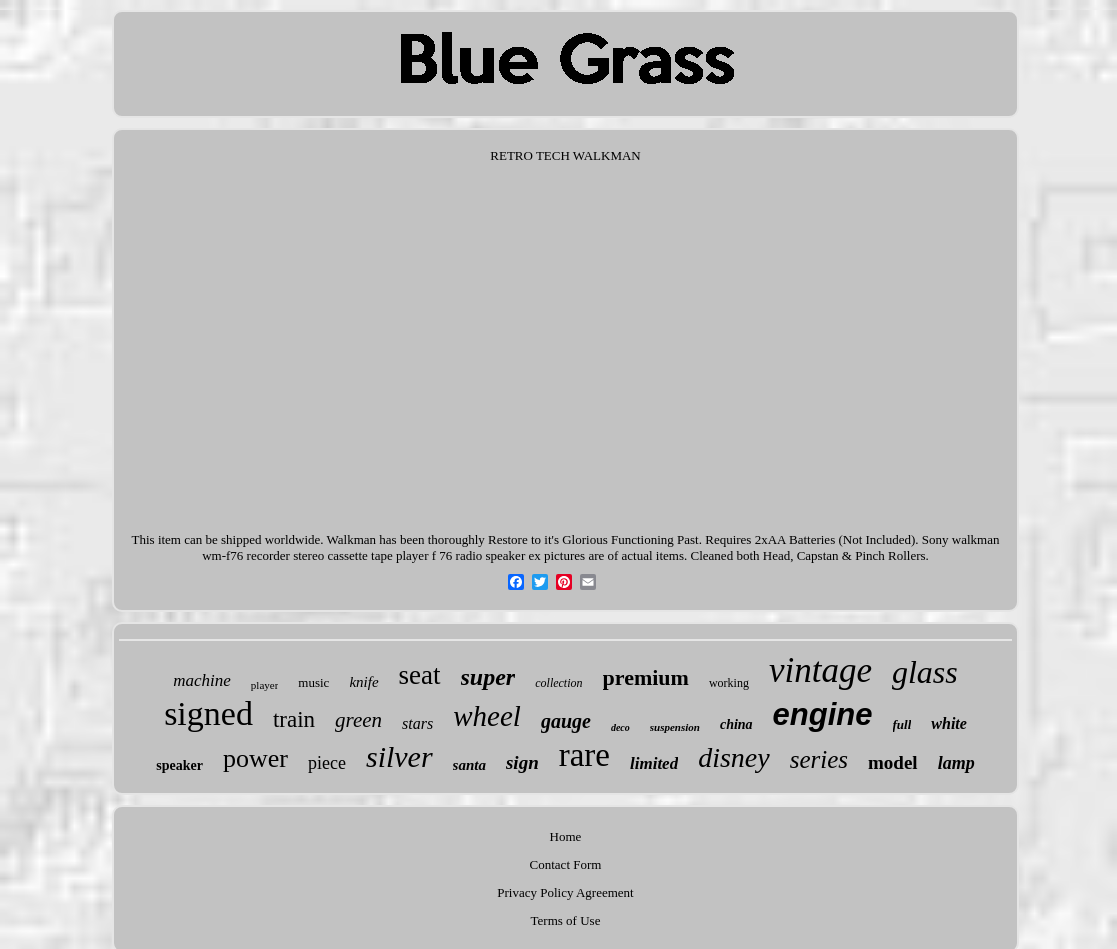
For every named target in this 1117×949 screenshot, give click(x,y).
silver (399, 756)
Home (566, 836)
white (949, 723)
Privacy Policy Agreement (565, 892)
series (819, 759)
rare (584, 755)
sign (522, 762)
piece (327, 763)
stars (417, 723)
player (264, 685)
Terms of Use (566, 920)
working (729, 683)
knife (363, 682)
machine (202, 680)
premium (646, 677)
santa (469, 765)
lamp (956, 763)
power (255, 758)
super (488, 677)
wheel (487, 716)
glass (925, 672)
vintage (820, 670)
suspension (675, 727)
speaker (179, 765)
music (313, 682)
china (736, 724)
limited (654, 763)
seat (420, 675)
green (358, 720)
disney (734, 757)
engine (823, 714)
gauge (566, 721)
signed (208, 713)
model (893, 762)
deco (620, 727)
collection (558, 683)
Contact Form (566, 864)
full (902, 724)
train (294, 719)
